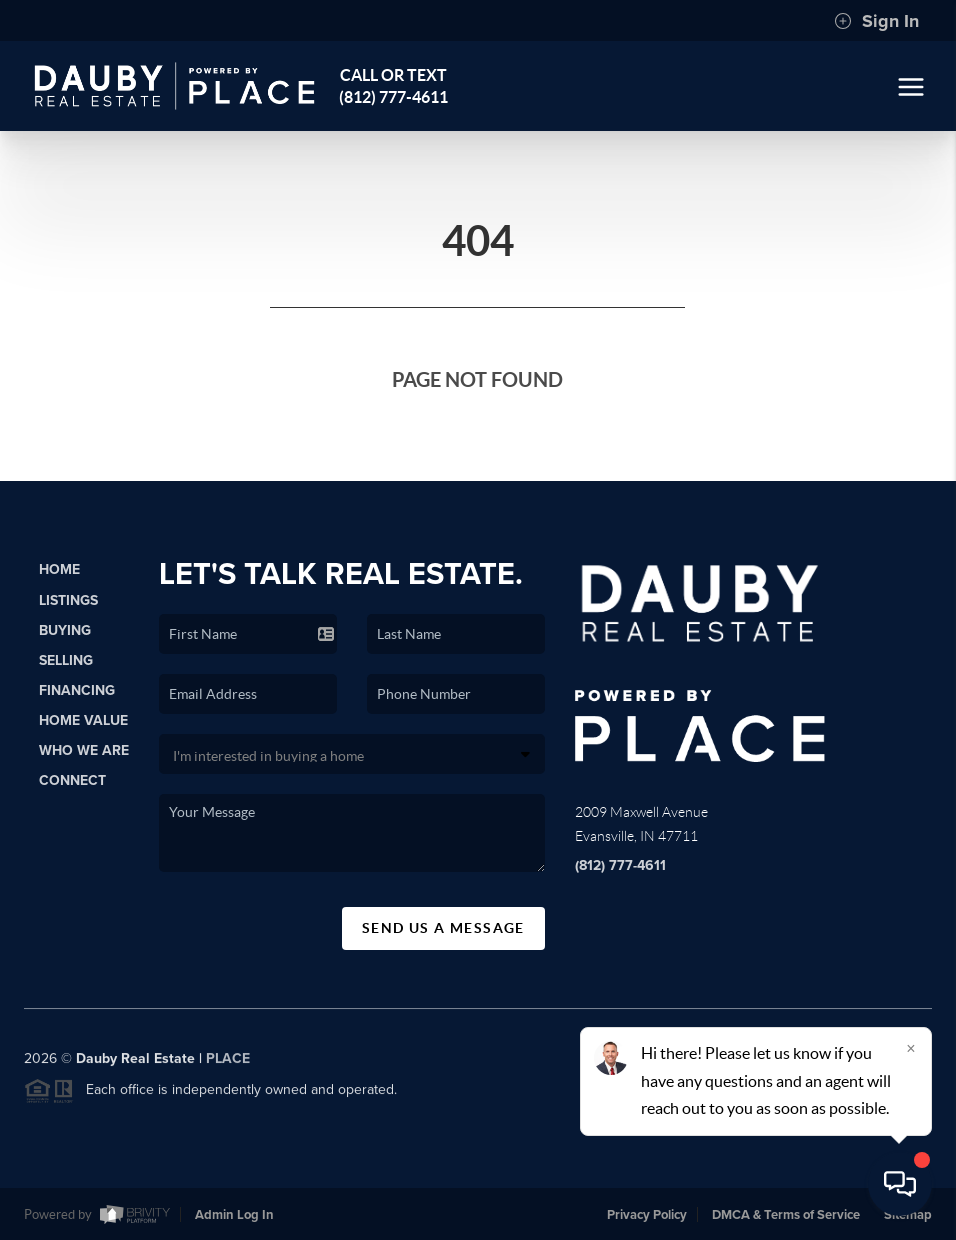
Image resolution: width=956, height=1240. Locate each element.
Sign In (876, 21)
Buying (65, 630)
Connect (72, 780)
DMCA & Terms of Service (786, 1215)
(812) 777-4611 (620, 865)
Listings (68, 600)
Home (59, 569)
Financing (77, 690)
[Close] (911, 1048)
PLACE (228, 1064)
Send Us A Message (443, 928)
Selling (66, 660)
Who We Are (84, 750)
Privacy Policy (647, 1215)
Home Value (83, 720)
